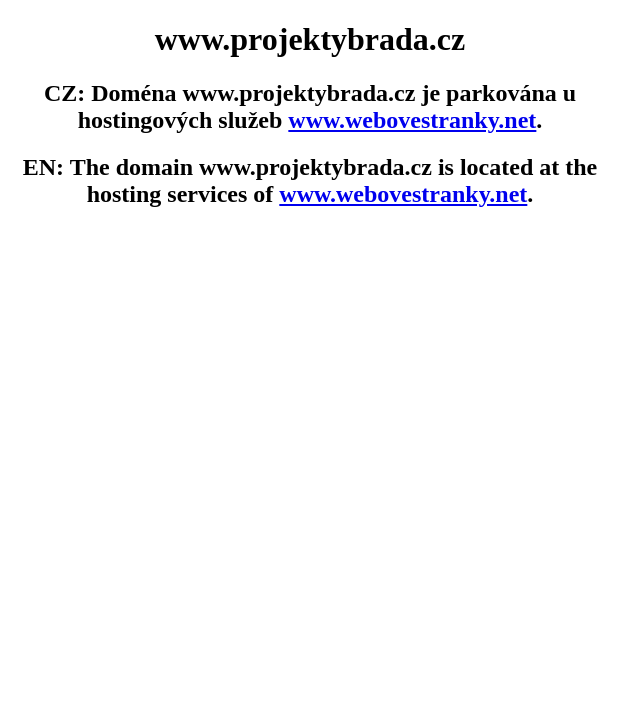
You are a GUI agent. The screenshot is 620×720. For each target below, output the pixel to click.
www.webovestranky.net (412, 120)
